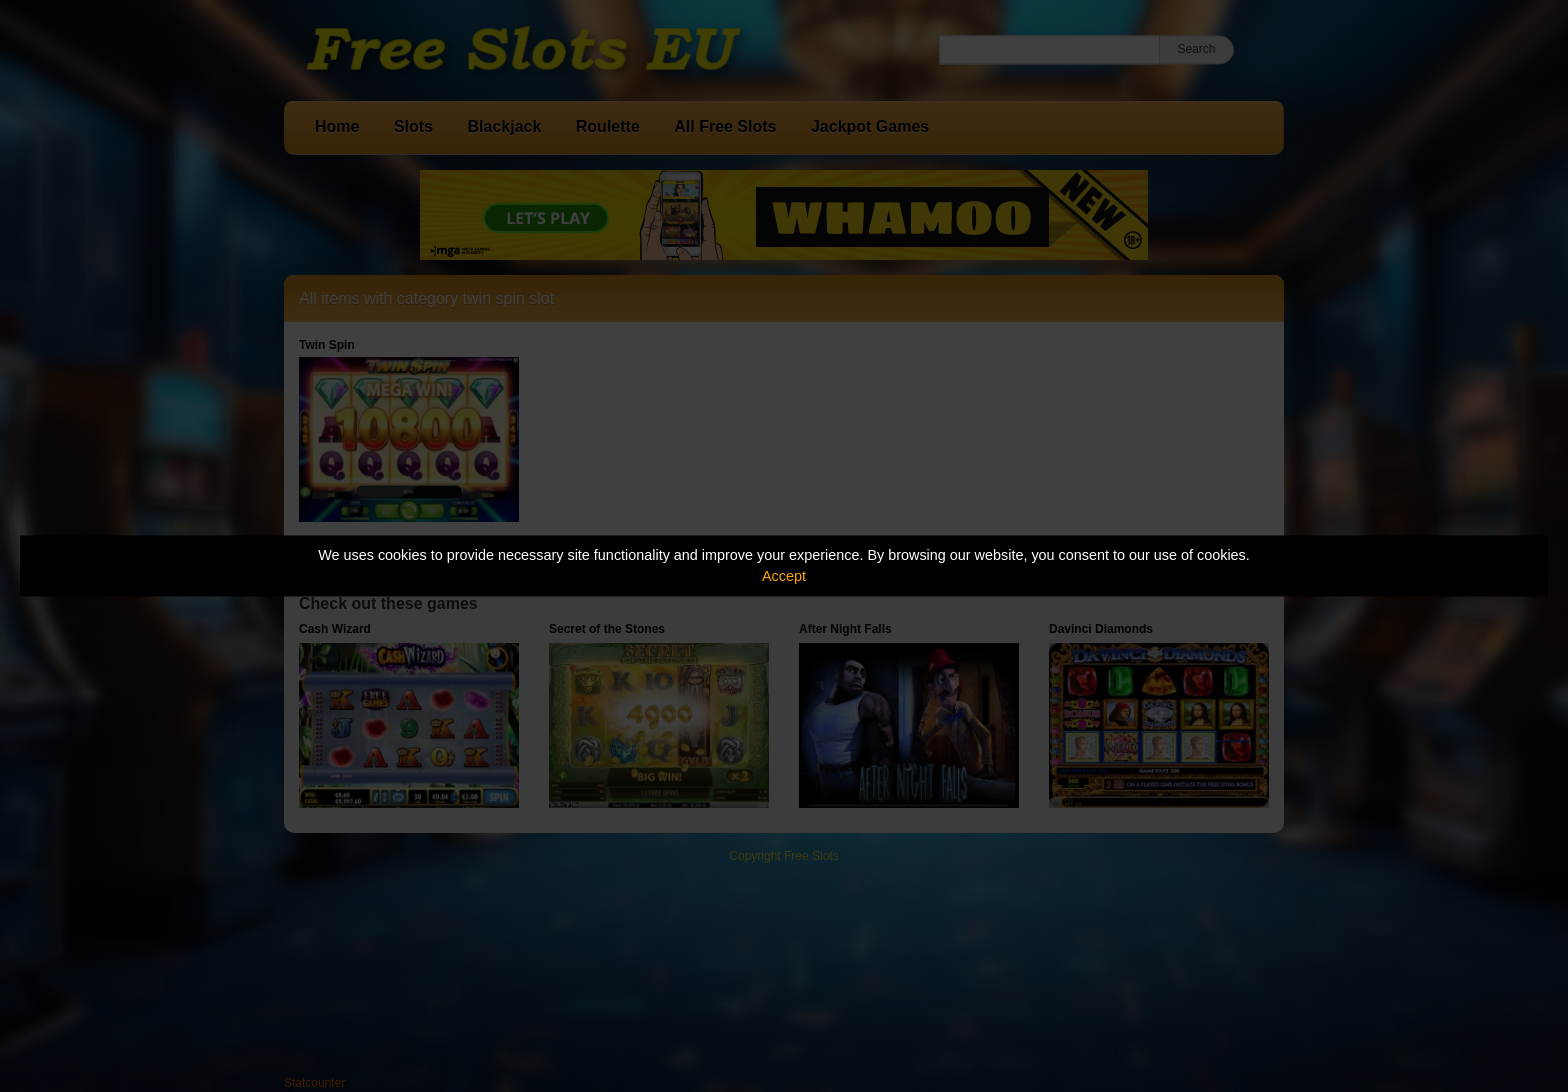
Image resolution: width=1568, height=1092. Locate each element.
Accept (784, 576)
